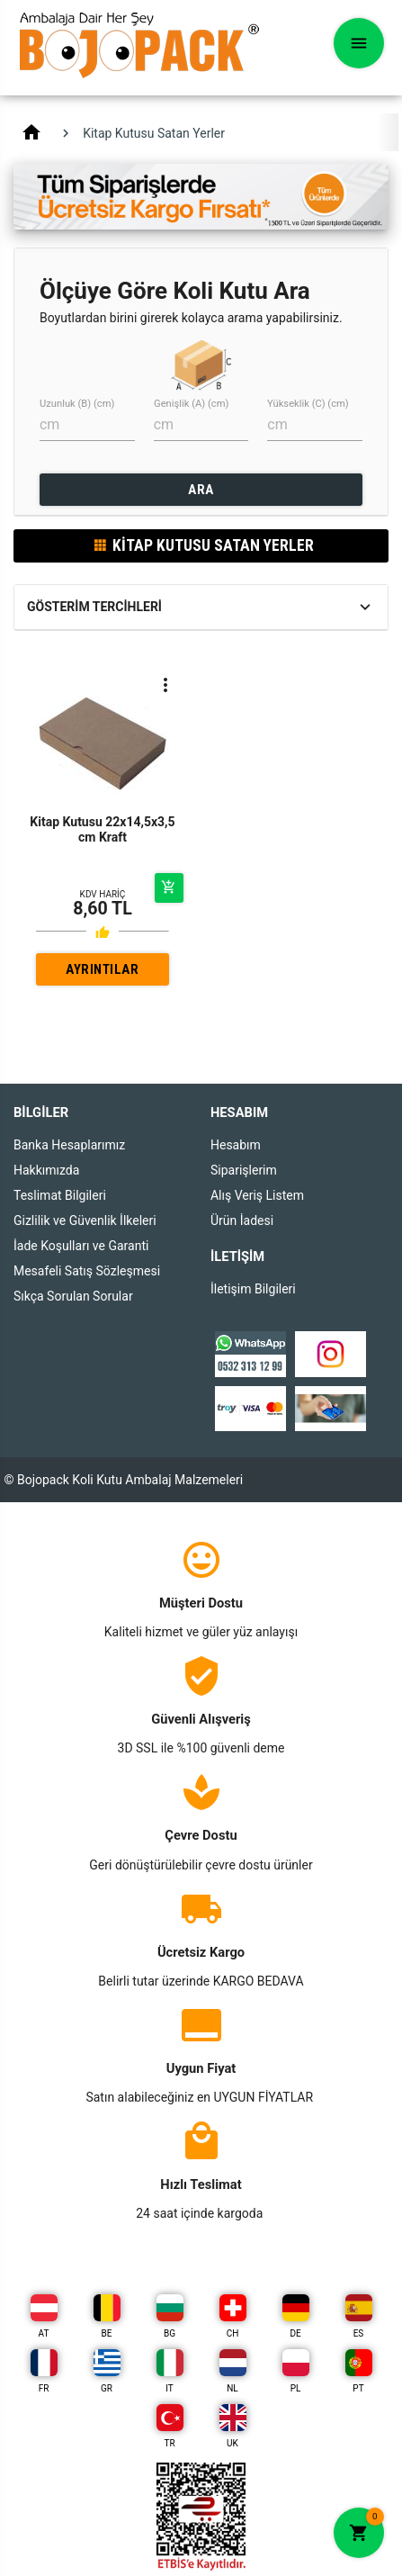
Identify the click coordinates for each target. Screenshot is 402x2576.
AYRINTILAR (102, 969)
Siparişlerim (243, 1170)
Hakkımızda (46, 1170)
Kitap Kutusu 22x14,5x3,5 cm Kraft (102, 829)
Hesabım (235, 1145)
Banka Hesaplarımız (69, 1145)
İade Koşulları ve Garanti (80, 1245)
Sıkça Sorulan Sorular (73, 1296)
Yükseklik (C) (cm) (308, 404)
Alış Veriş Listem (257, 1195)
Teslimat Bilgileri (59, 1195)
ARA (201, 490)
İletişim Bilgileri (253, 1289)
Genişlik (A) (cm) (191, 404)
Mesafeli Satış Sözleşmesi (86, 1271)
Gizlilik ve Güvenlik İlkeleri (84, 1220)
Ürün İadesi (241, 1220)
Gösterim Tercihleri (94, 606)
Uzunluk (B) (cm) (77, 404)
